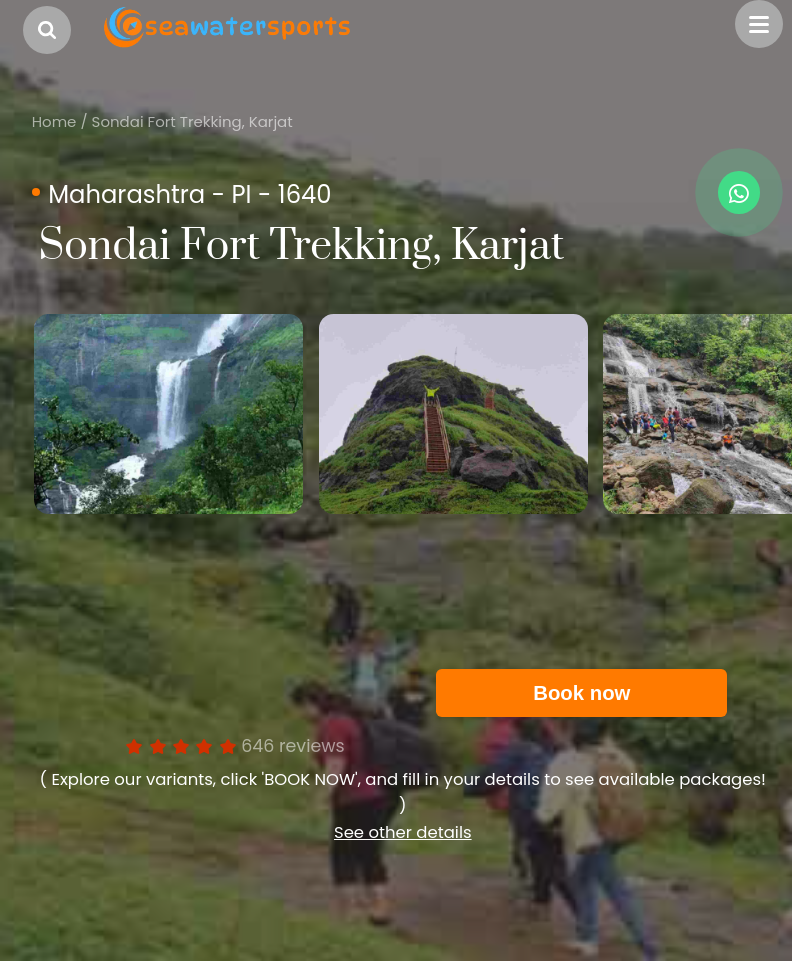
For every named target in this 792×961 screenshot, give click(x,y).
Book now (581, 693)
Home (54, 121)
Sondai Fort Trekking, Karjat (192, 121)
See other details (403, 832)
